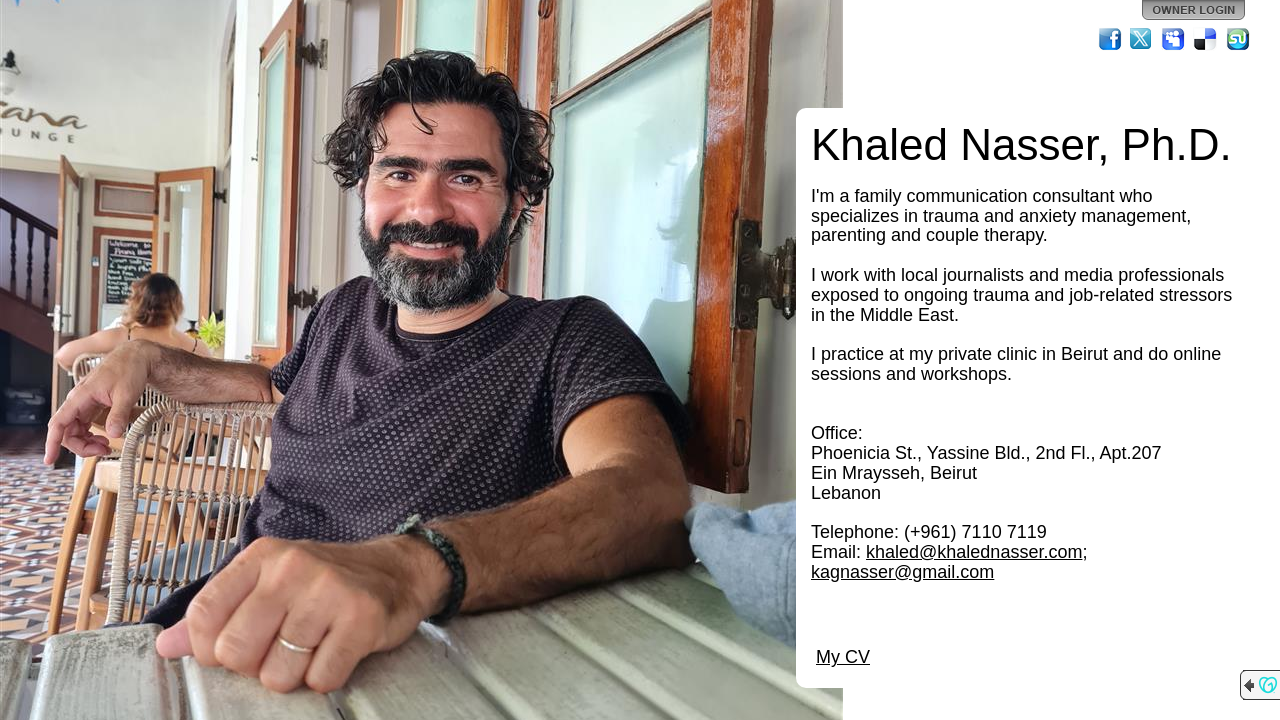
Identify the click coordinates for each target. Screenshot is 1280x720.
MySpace (1174, 39)
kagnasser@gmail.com (902, 572)
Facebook (1110, 39)
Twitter (1142, 39)
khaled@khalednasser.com (974, 552)
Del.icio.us (1206, 39)
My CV (843, 657)
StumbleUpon (1238, 39)
